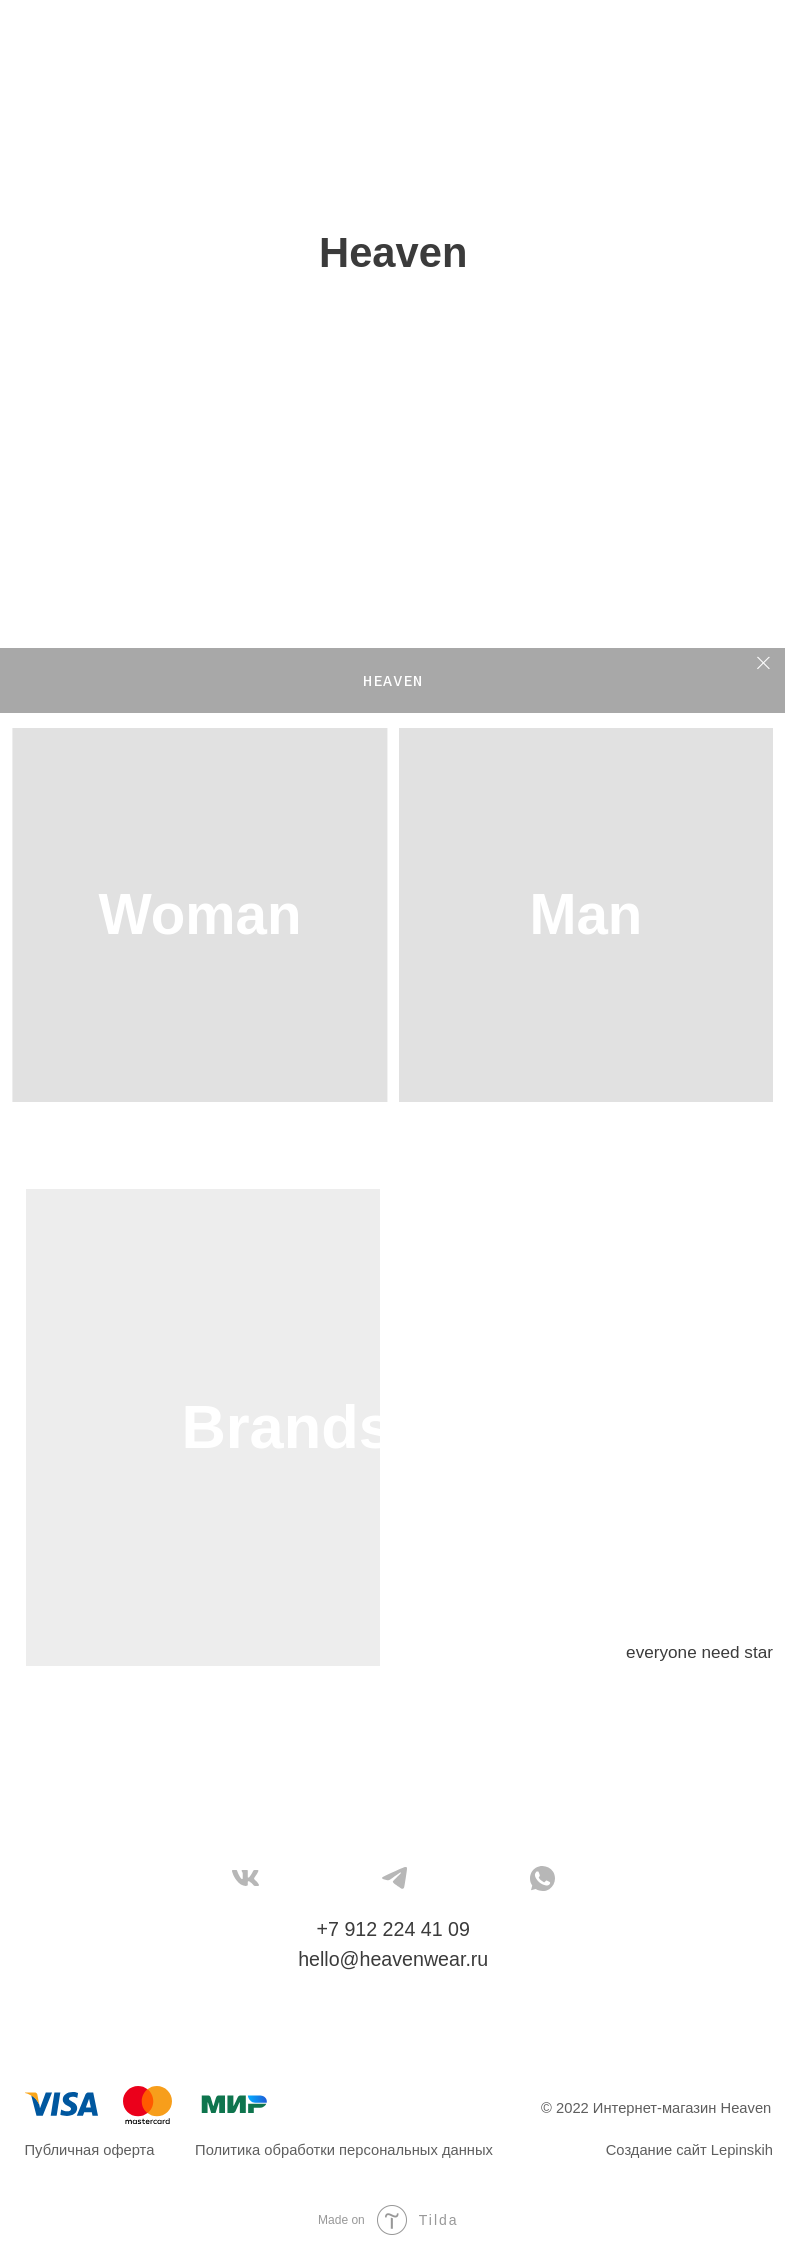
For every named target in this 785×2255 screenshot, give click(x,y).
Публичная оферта (90, 2150)
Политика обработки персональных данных (344, 2150)
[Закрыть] (763, 663)
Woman (200, 914)
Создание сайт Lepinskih (689, 2150)
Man (585, 914)
